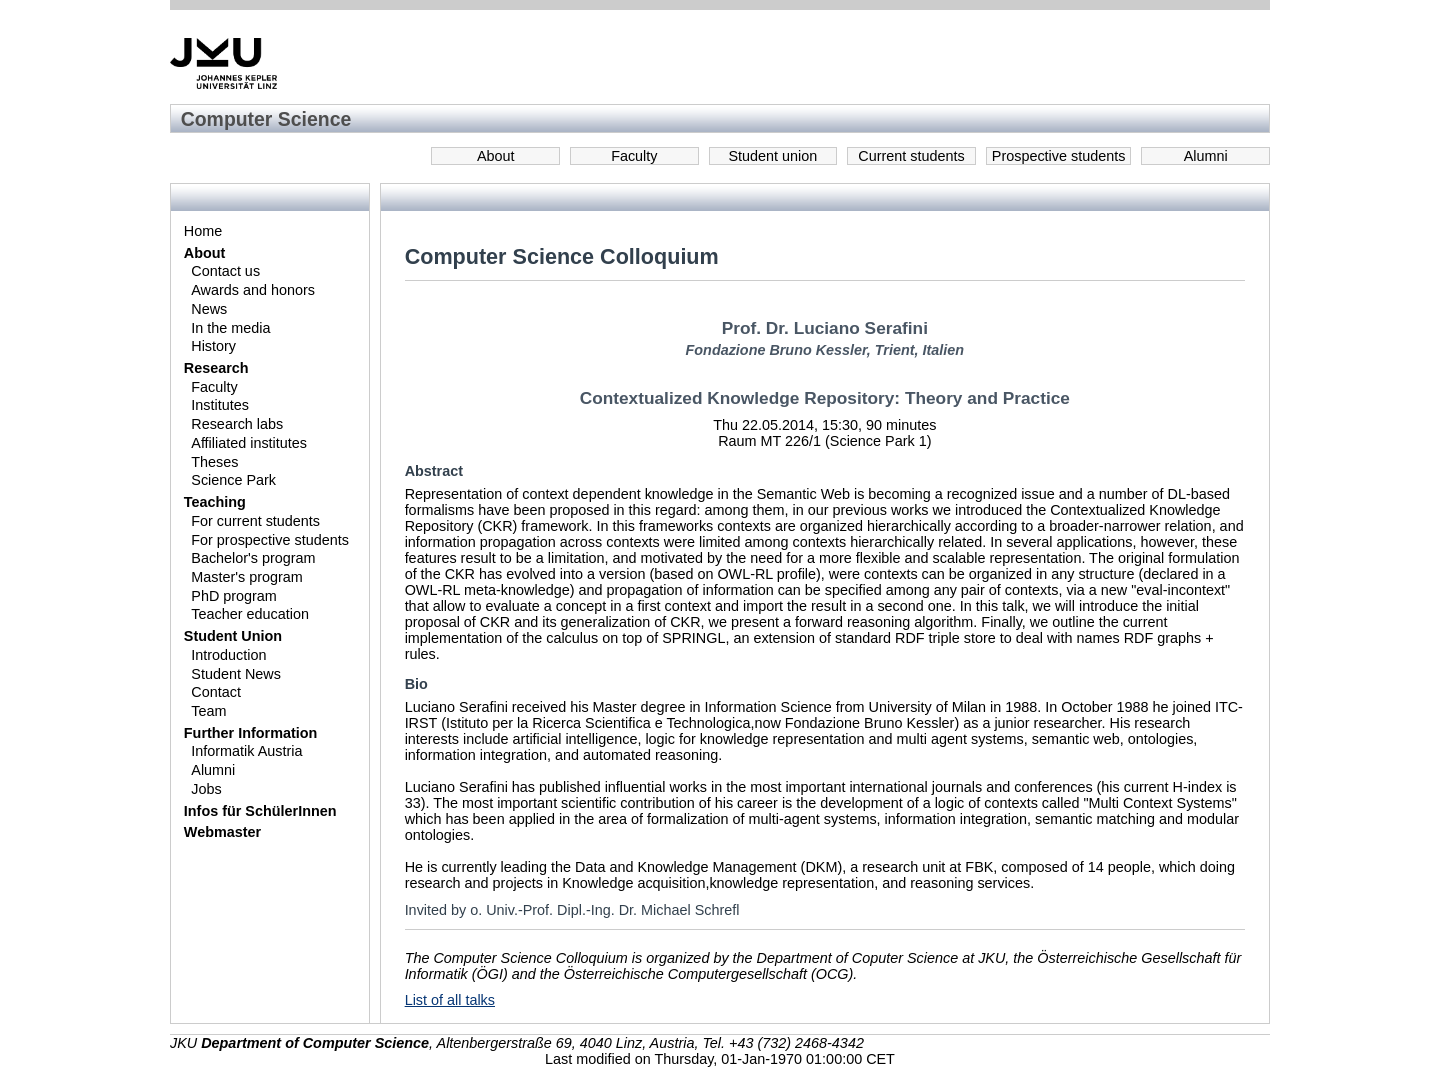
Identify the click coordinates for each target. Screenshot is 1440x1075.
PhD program (234, 596)
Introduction (228, 655)
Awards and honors (253, 290)
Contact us (225, 271)
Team (208, 711)
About (496, 156)
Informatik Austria (246, 751)
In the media (230, 328)
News (209, 309)
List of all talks (450, 1000)
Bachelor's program (253, 558)
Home (203, 231)
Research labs (237, 424)
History (213, 346)
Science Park (233, 480)
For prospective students (270, 540)
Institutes (220, 405)
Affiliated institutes (249, 443)
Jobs (206, 789)
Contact (216, 692)
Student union (773, 156)
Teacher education (250, 614)
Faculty (634, 156)
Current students (911, 156)
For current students (255, 521)
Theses (214, 462)
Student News (236, 674)
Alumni (1206, 156)
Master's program (247, 577)
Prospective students (1059, 156)
